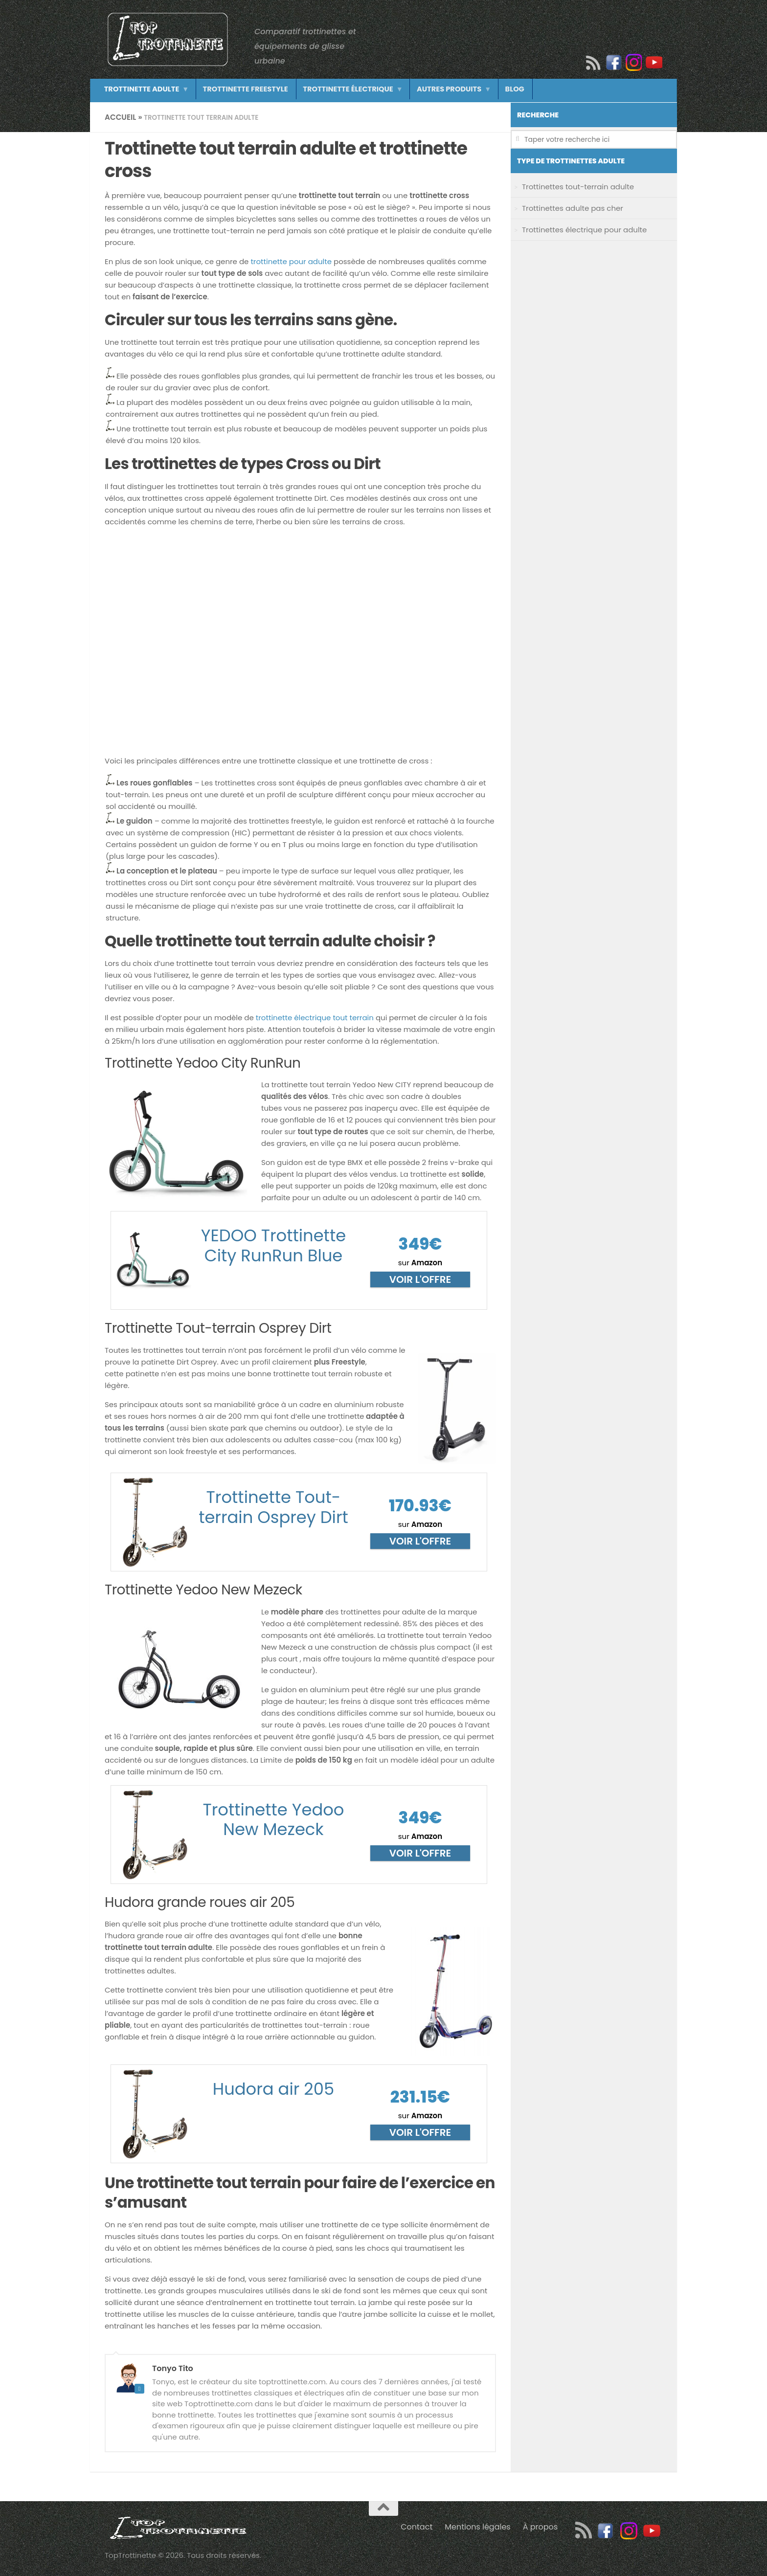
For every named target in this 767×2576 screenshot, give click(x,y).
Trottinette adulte (139, 90)
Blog (492, 90)
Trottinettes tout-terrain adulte (578, 186)
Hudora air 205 (273, 2089)
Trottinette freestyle (238, 90)
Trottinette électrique (335, 90)
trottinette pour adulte (291, 261)
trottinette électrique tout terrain (315, 1017)
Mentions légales (478, 2526)
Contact (416, 2526)
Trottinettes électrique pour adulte (584, 229)
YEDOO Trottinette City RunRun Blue (273, 1245)
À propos (540, 2526)
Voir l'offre (420, 1279)
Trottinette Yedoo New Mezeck (273, 1819)
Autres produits (431, 90)
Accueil (121, 117)
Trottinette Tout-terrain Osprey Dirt (273, 1507)
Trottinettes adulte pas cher (572, 208)
